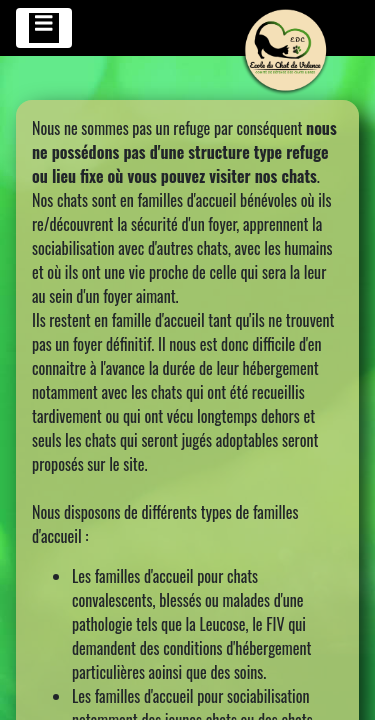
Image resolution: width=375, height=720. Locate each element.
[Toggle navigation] (44, 28)
